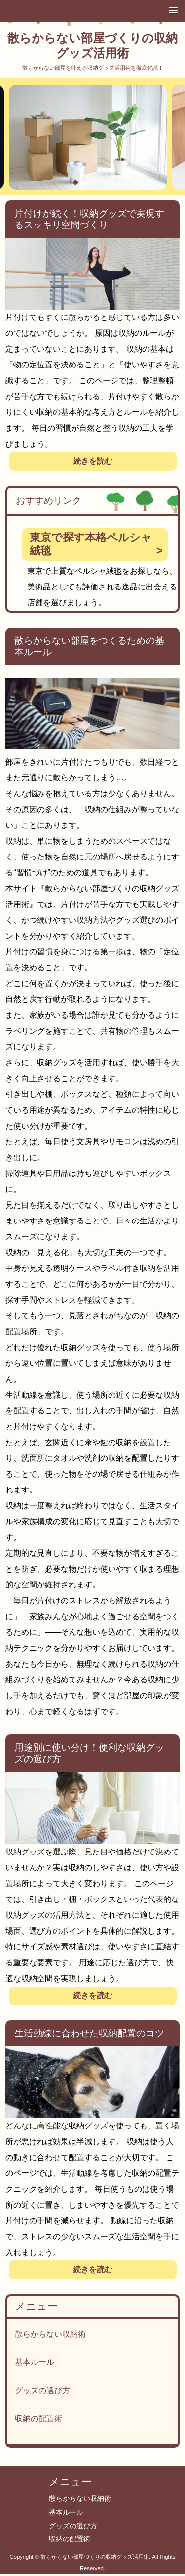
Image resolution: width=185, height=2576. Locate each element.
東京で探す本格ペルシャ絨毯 (91, 544)
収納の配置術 (38, 2418)
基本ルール (34, 2362)
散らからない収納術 (50, 2334)
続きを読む (92, 461)
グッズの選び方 (42, 2390)
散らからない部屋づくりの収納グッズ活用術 (92, 45)
